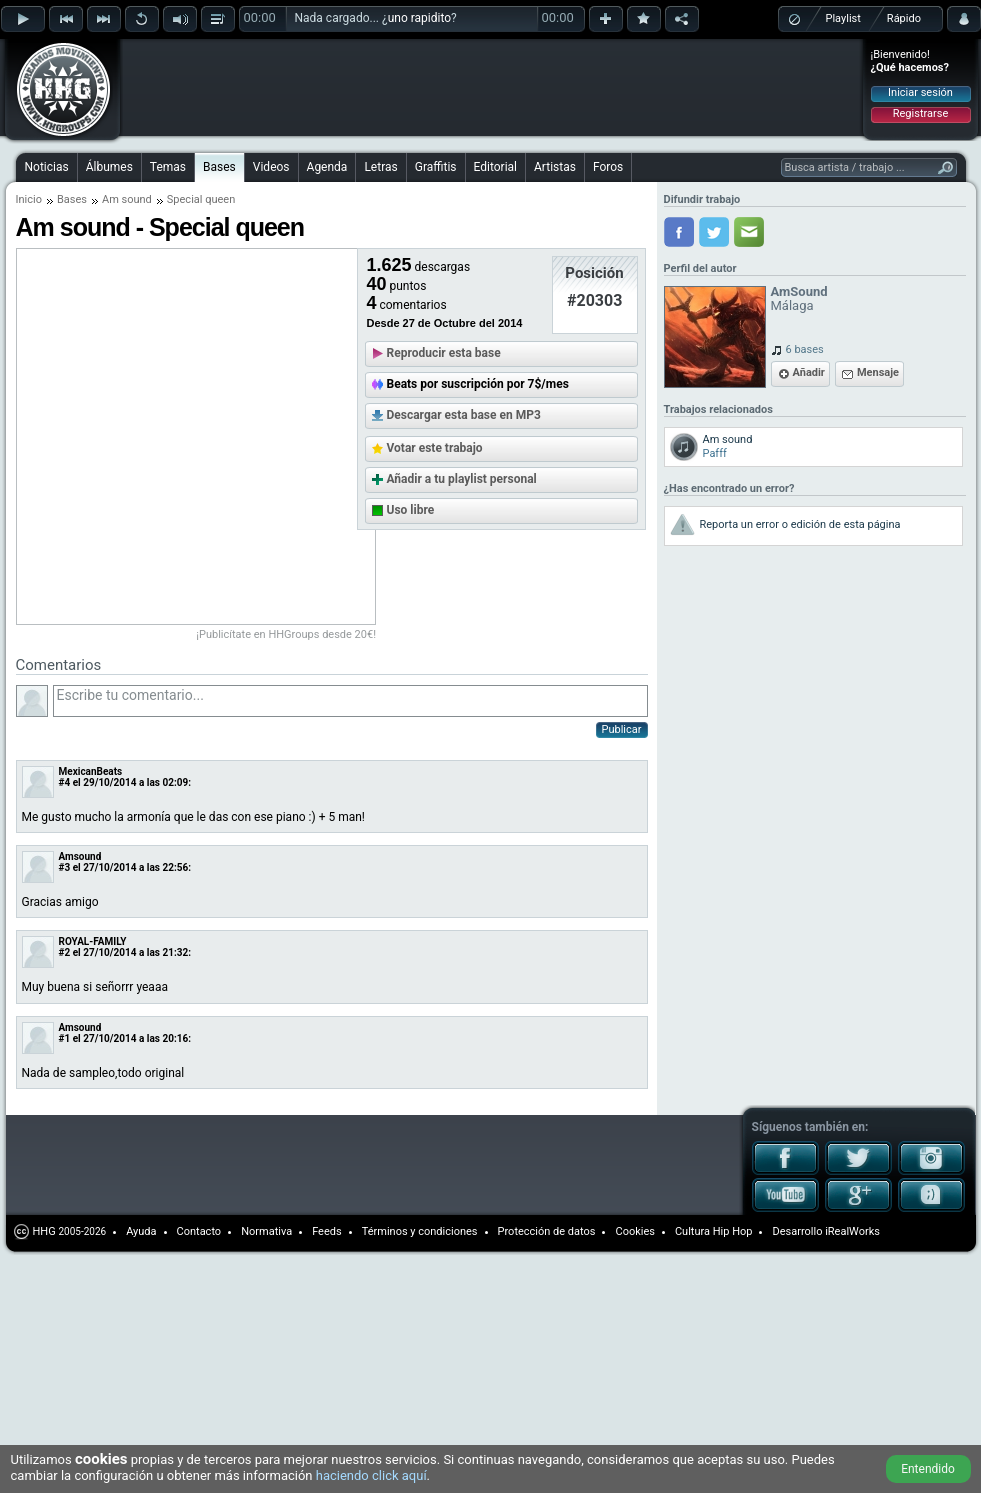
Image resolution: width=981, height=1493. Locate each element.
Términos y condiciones (420, 1231)
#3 (65, 867)
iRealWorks (852, 1231)
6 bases (805, 349)
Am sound (127, 199)
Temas (168, 167)
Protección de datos (547, 1231)
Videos (271, 167)
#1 (65, 1038)
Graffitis (436, 167)
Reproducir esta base (444, 353)
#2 (65, 952)
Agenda (327, 167)
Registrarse (920, 113)
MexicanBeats (91, 771)
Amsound (80, 856)
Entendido (928, 1469)
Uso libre (411, 510)
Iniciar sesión (920, 92)
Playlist (843, 18)
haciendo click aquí (371, 1475)
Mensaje (878, 372)
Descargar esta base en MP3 (464, 415)
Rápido (904, 18)
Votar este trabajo (435, 448)
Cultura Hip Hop (714, 1231)
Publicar (622, 729)
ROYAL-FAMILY (93, 941)
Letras (380, 167)
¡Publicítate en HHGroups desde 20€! (287, 634)
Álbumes (109, 167)
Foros (608, 167)
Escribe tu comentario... (350, 701)
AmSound (799, 291)
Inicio (29, 199)
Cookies (634, 1231)
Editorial (495, 167)
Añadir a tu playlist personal (462, 479)
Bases (219, 167)
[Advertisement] (252, 72)
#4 (65, 782)
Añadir (809, 372)
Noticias (47, 167)
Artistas (555, 167)
